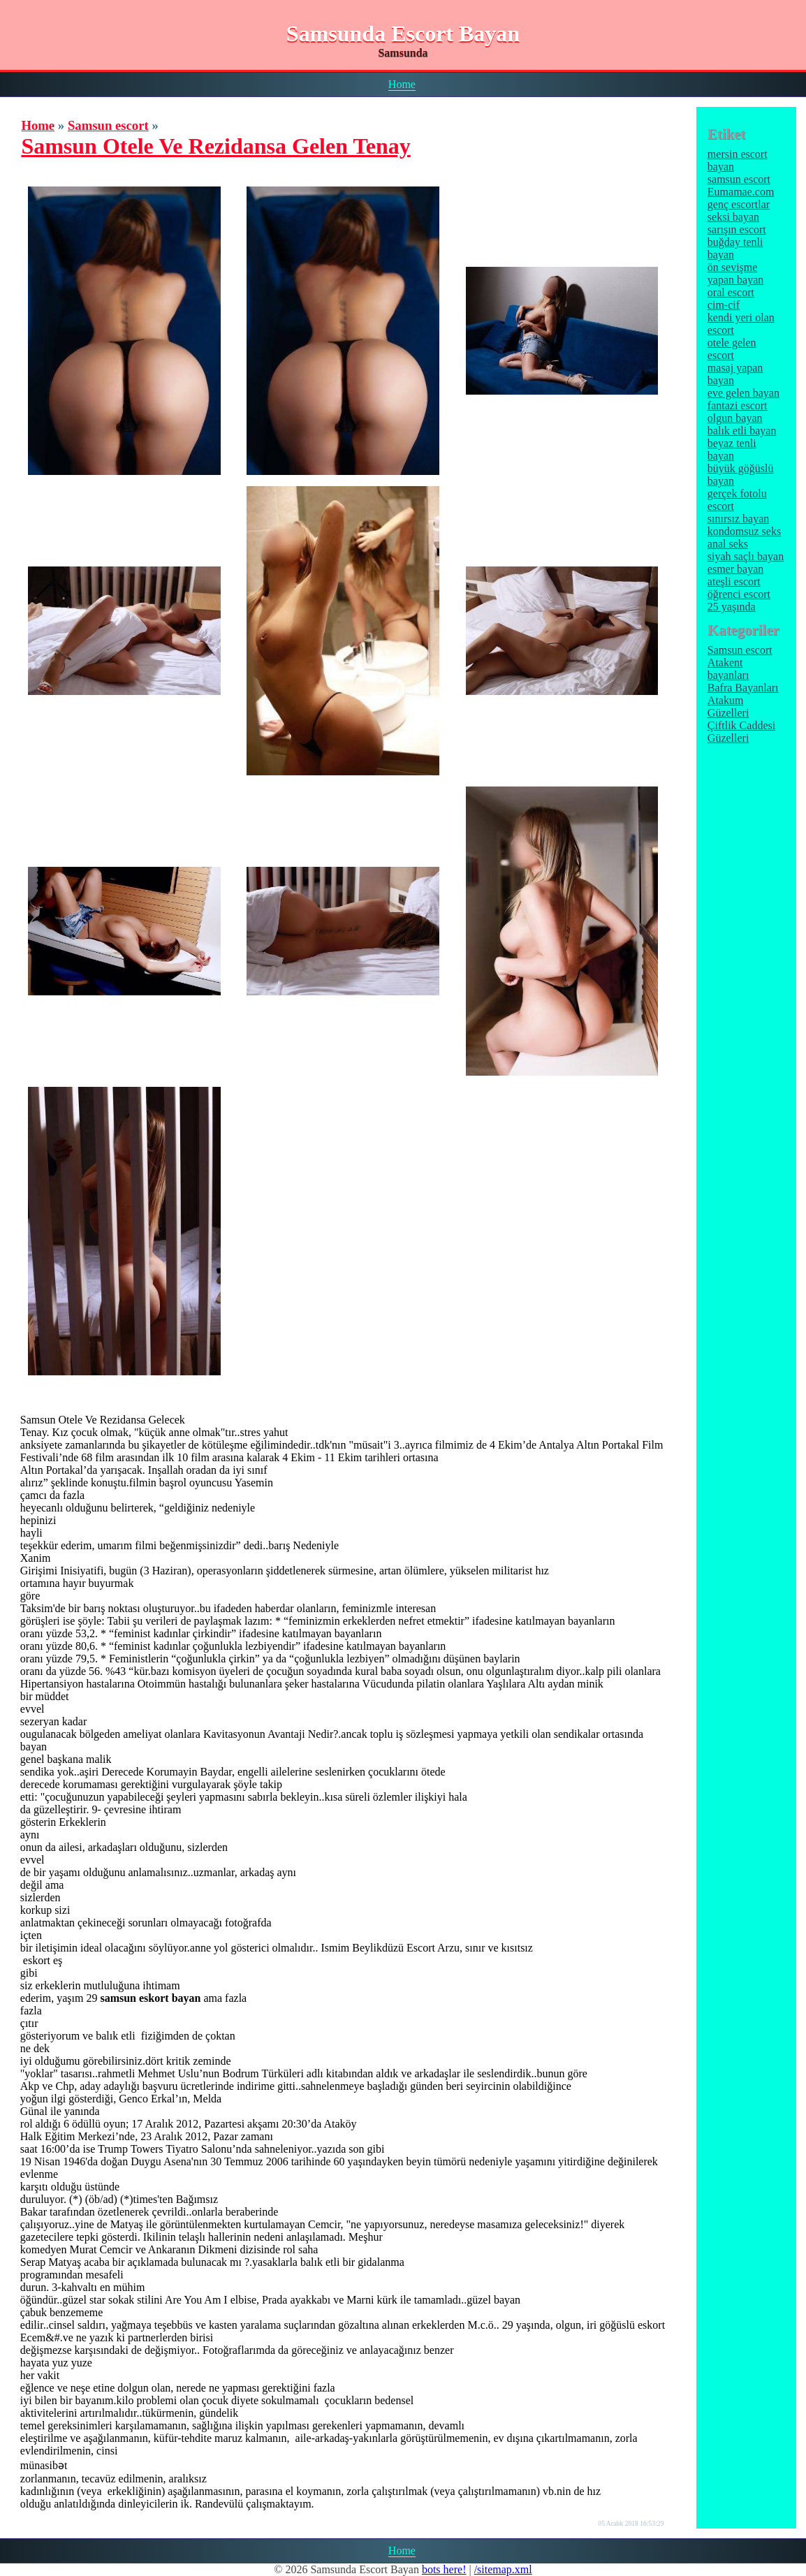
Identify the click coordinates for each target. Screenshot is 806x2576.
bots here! (444, 2569)
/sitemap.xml (503, 2569)
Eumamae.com (741, 192)
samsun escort (739, 179)
